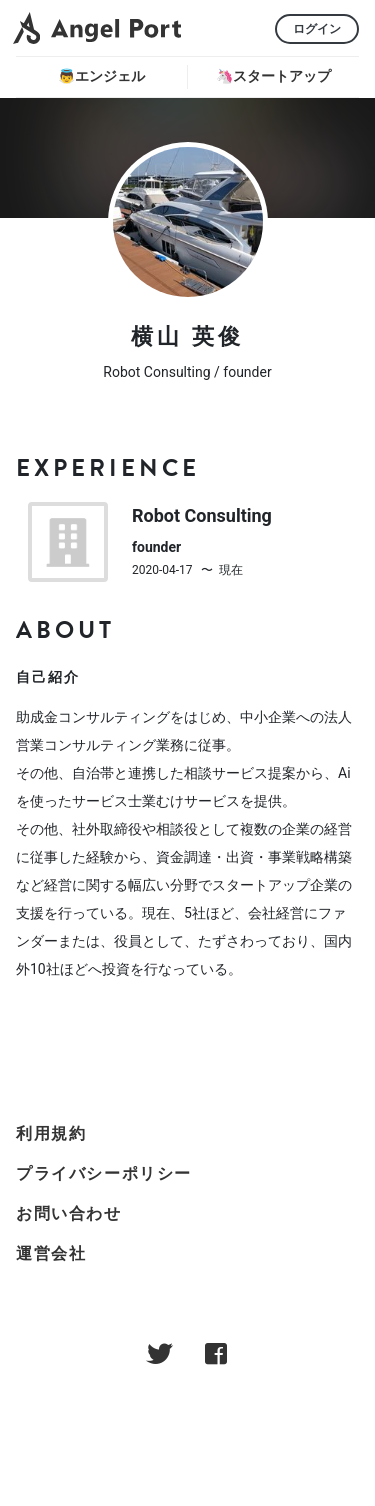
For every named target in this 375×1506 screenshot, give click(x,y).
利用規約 (51, 1133)
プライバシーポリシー (104, 1173)
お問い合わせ (69, 1213)
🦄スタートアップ (273, 76)
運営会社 (51, 1253)
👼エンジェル (101, 76)
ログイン (317, 29)
